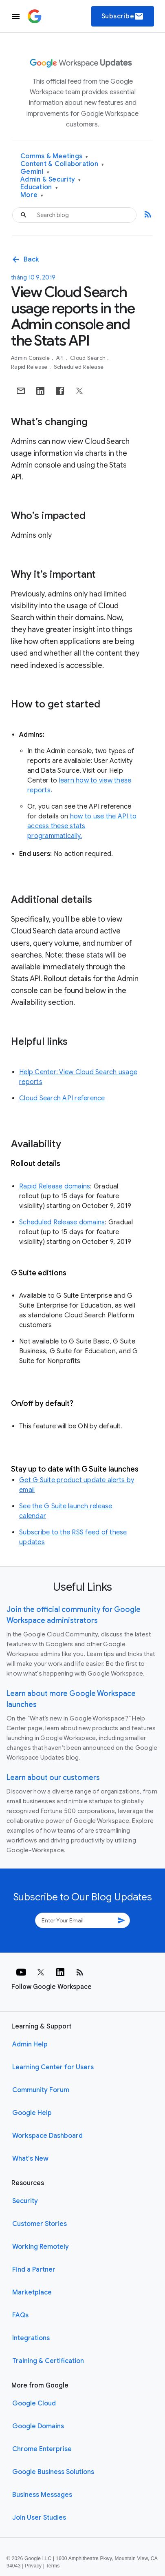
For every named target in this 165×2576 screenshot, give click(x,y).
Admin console (31, 358)
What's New (30, 2159)
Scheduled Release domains (62, 1222)
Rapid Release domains (54, 1186)
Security (25, 2201)
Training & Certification (48, 2361)
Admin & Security (50, 180)
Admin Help (30, 2044)
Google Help (32, 2113)
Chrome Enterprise (42, 2449)
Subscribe (122, 16)
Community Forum (40, 2090)
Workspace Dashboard (47, 2136)
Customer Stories (39, 2224)
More (32, 195)
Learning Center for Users (53, 2067)
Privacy (33, 2566)
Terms (53, 2566)
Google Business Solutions (53, 2472)
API (60, 358)
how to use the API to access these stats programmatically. (81, 826)
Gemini (34, 172)
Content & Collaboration (62, 164)
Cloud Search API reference (62, 1098)
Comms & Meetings (54, 156)
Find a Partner (33, 2270)
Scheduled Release (78, 367)
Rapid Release (30, 367)
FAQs (20, 2315)
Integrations (31, 2338)
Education (39, 187)
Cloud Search (88, 358)
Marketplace (32, 2292)
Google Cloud (34, 2403)
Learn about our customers (53, 1777)
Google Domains (38, 2426)
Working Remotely (40, 2247)
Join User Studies (39, 2518)
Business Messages (42, 2495)
